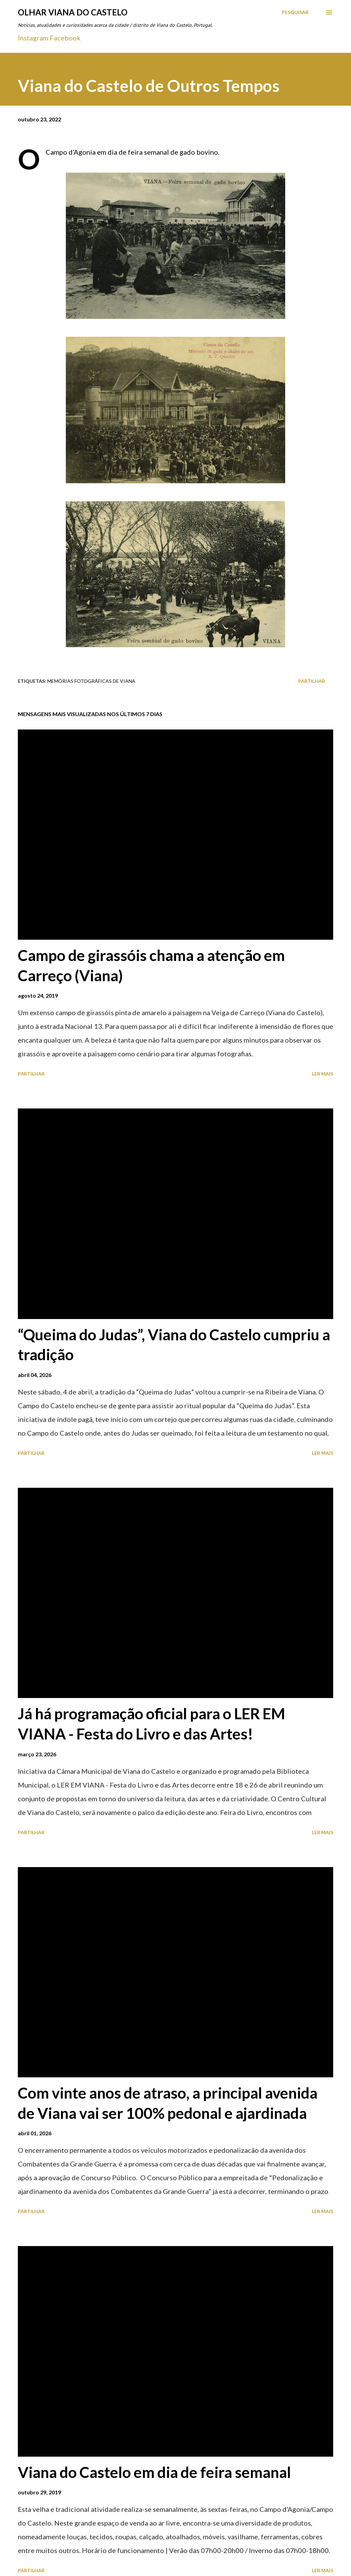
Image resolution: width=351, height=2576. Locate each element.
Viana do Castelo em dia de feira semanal (154, 2472)
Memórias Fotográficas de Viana (91, 681)
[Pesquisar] (295, 12)
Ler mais (322, 1074)
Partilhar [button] (311, 681)
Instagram (33, 38)
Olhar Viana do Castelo (73, 12)
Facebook (65, 38)
